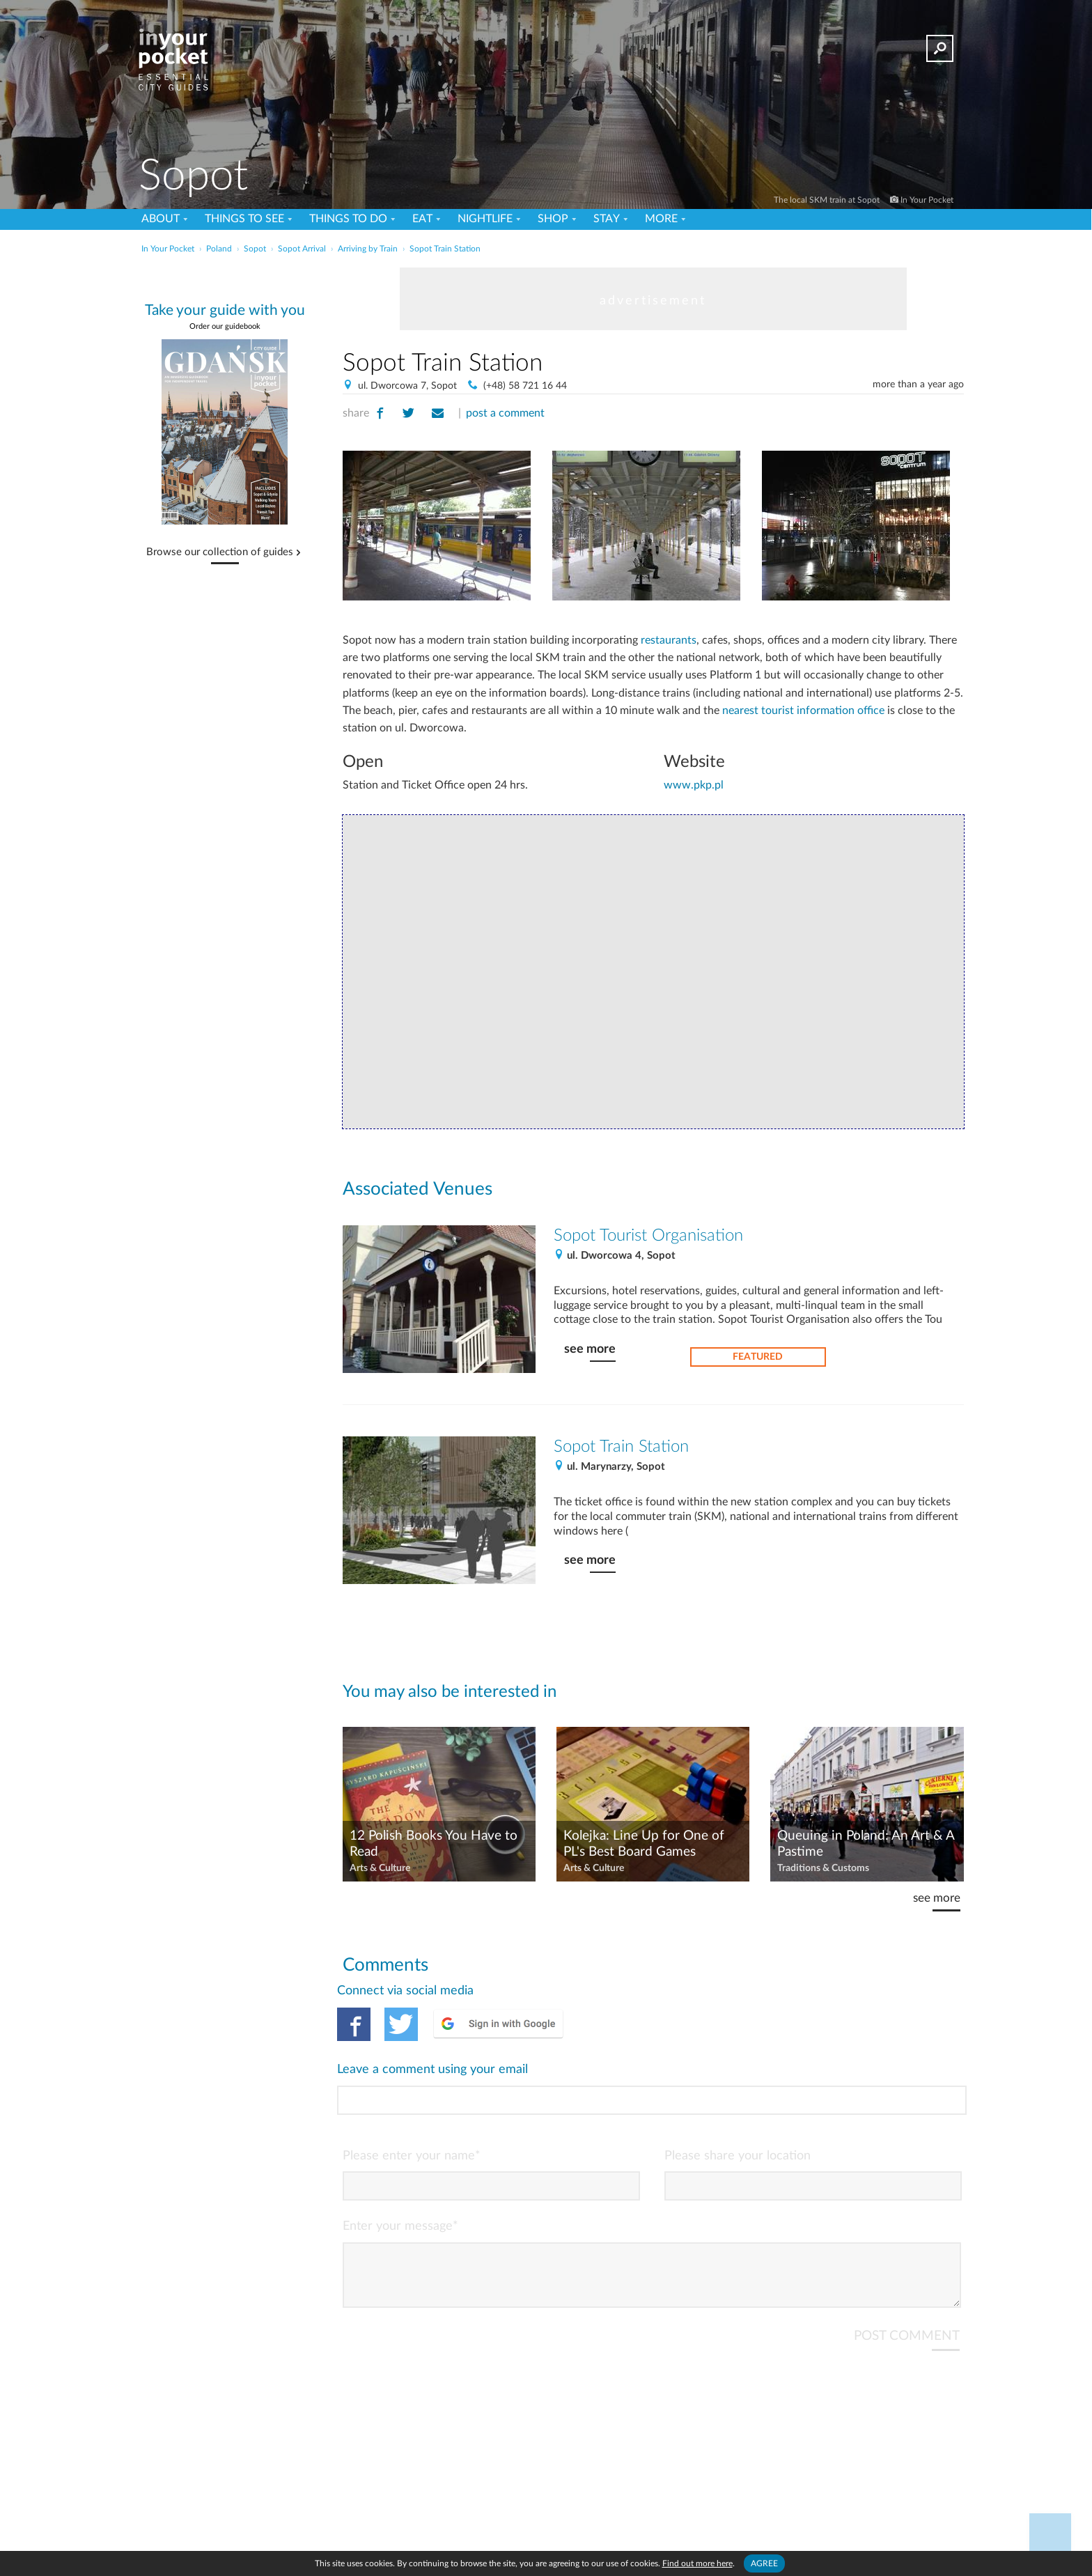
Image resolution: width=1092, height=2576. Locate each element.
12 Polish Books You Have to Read (433, 1844)
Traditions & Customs (823, 1868)
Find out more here (697, 2563)
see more (590, 1349)
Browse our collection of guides (219, 552)
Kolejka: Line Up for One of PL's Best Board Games (643, 1844)
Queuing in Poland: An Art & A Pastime (865, 1844)
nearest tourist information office (803, 710)
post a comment (505, 413)
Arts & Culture (380, 1868)
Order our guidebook (224, 326)
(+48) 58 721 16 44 (525, 386)
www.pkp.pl (694, 785)
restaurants (668, 640)
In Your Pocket (926, 200)
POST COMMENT (907, 2279)
